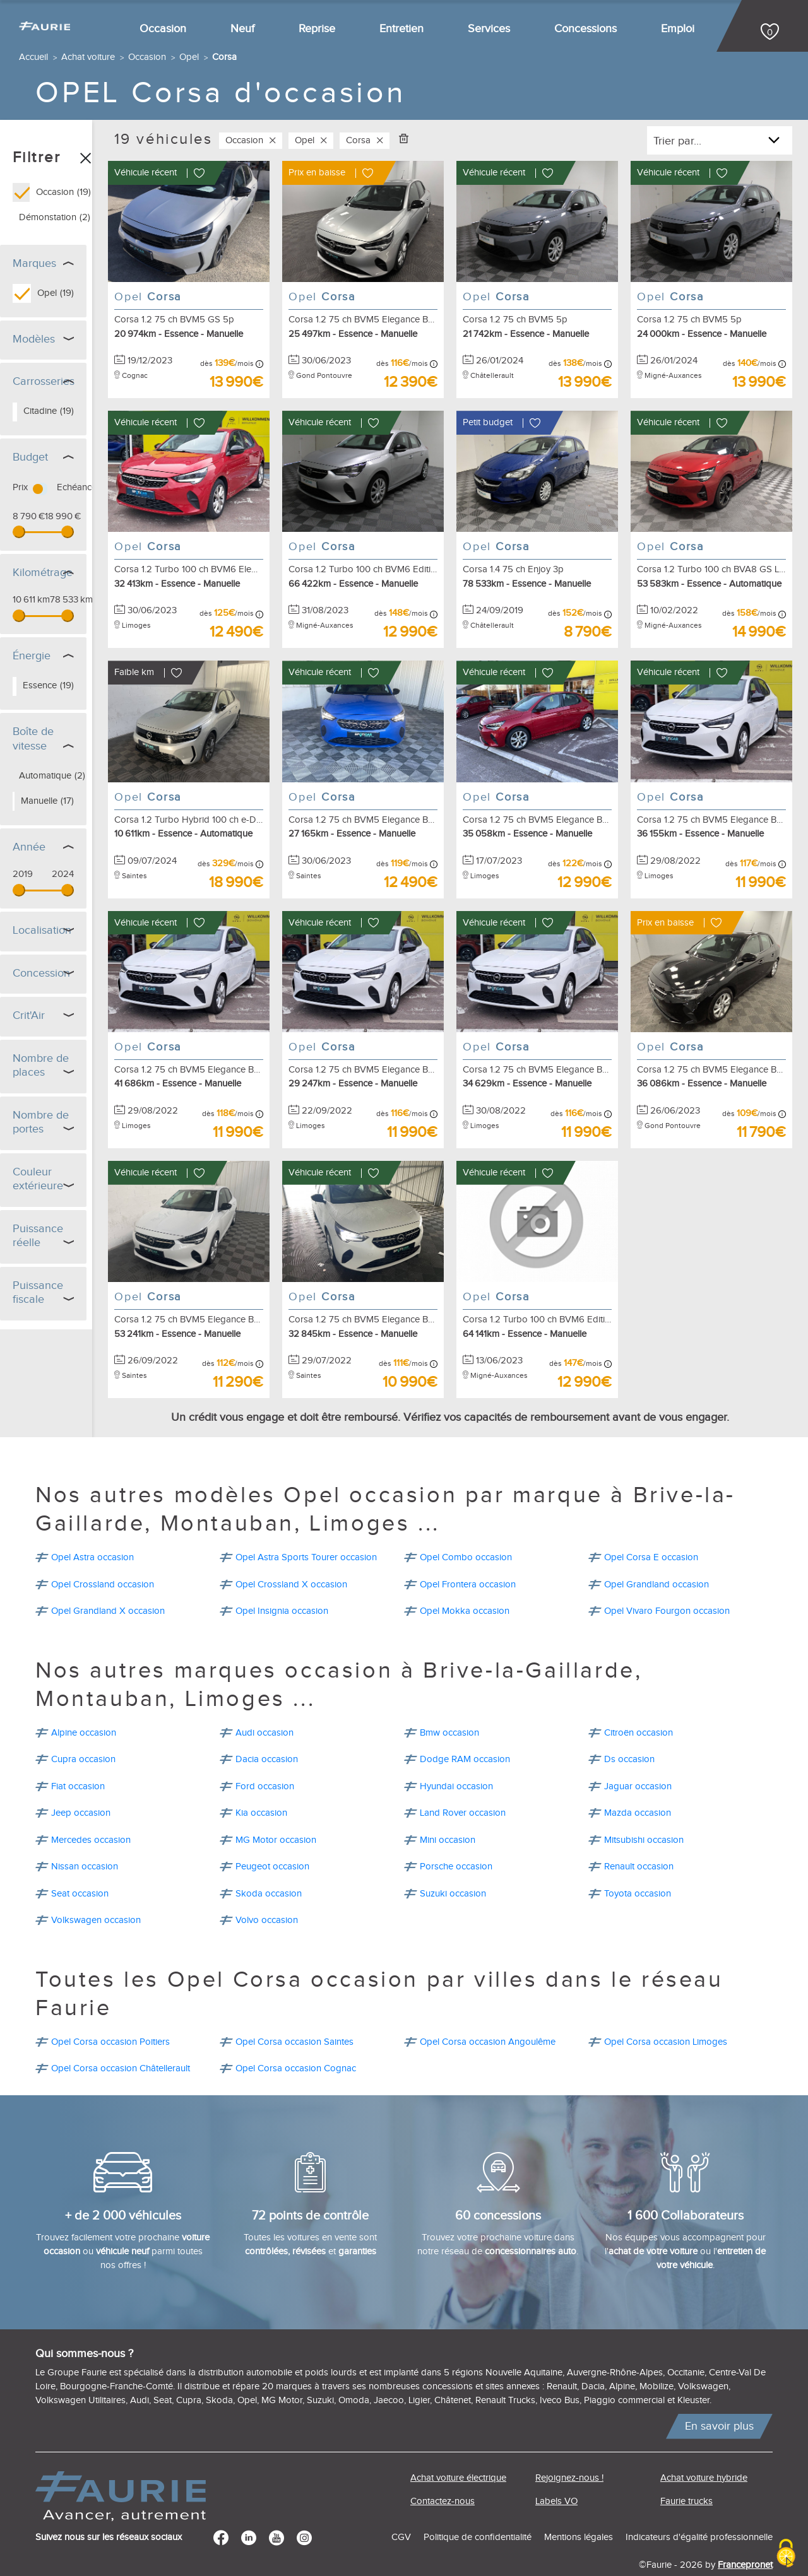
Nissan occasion (84, 1835)
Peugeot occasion (272, 1835)
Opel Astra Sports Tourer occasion (306, 1525)
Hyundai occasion (456, 1755)
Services (489, 28)
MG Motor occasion (275, 1808)
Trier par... (677, 141)
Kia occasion (261, 1781)
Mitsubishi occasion (644, 1808)
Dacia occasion (266, 1727)
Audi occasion (264, 1701)
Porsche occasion (456, 1835)
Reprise (317, 28)
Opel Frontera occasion (468, 1553)
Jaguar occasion (638, 1755)
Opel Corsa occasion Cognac (295, 2037)
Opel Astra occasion (92, 1525)
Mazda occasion (637, 1781)
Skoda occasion (268, 1862)
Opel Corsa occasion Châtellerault (120, 2037)
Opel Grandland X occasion (108, 1579)
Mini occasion (447, 1808)
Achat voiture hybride (703, 2446)
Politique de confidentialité (478, 2505)
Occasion (163, 28)
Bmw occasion (449, 1701)
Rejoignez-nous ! (569, 2446)
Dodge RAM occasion (465, 1727)
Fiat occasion (78, 1755)
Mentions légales (578, 2505)
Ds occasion (629, 1727)
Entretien (401, 28)
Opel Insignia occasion (281, 1579)
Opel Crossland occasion (102, 1553)
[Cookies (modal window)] (786, 2554)
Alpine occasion (83, 1701)
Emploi (677, 28)
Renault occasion (639, 1835)
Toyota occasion (637, 1862)
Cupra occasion (83, 1727)
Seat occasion (80, 1862)
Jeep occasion (80, 1781)
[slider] (19, 532)
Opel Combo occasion (466, 1525)
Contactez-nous (442, 2469)
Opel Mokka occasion (464, 1579)
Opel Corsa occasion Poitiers (110, 2010)
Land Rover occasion (463, 1781)
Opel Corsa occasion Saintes (294, 2010)
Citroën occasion (638, 1701)
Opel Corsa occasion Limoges (665, 2010)
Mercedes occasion (91, 1808)
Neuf (242, 28)
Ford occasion (264, 1755)
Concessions (585, 28)
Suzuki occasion (453, 1862)
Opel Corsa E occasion (651, 1525)
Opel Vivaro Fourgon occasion (667, 1579)
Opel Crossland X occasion (291, 1553)
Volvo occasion (266, 1888)
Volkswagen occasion (96, 1888)
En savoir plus (719, 2394)
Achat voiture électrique (458, 2446)
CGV (401, 2505)
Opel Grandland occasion (656, 1553)
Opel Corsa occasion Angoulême (488, 2010)
